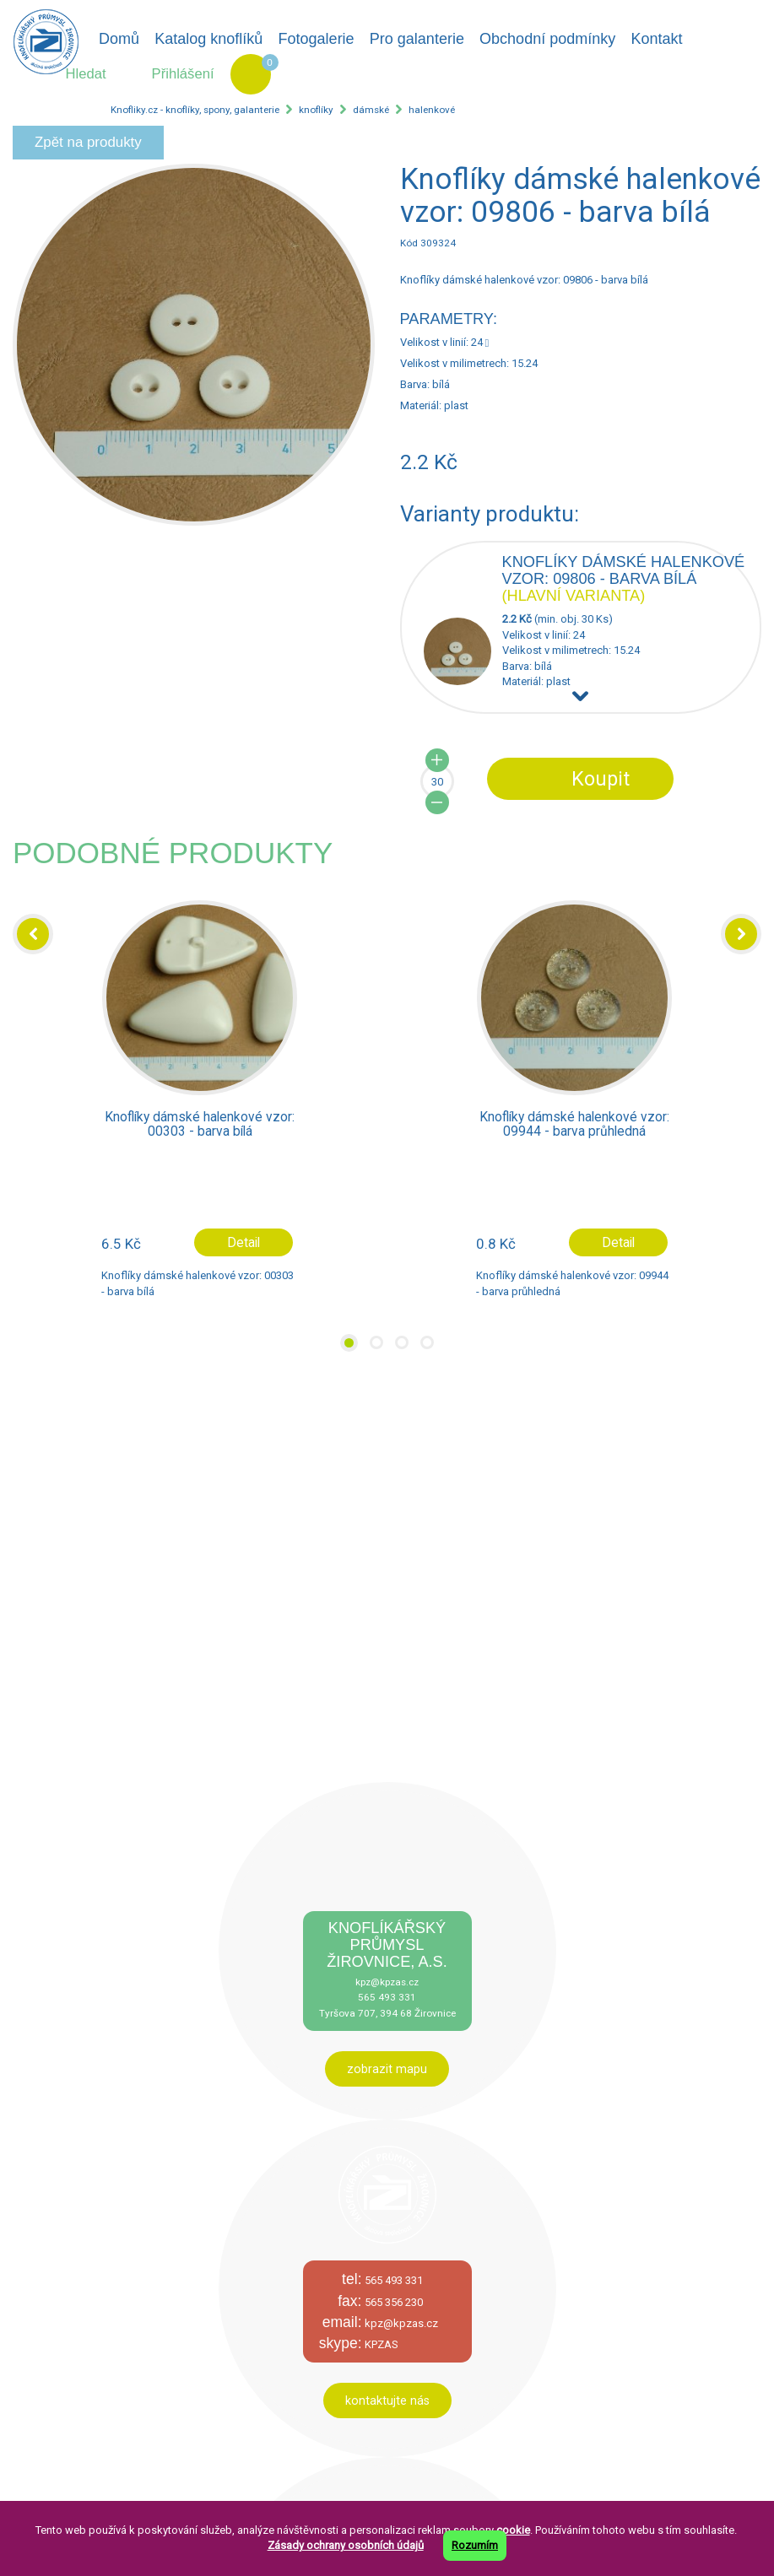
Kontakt (656, 38)
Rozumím (475, 2545)
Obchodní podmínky (547, 38)
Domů (119, 38)
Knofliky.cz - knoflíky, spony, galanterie (195, 110)
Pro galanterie (417, 38)
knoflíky (316, 110)
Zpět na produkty (88, 142)
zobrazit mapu (387, 2069)
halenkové (432, 110)
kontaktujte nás (387, 2400)
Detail (243, 1242)
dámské (371, 110)
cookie (513, 2530)
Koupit (600, 779)
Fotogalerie (317, 38)
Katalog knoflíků (208, 38)
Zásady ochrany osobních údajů (346, 2545)
